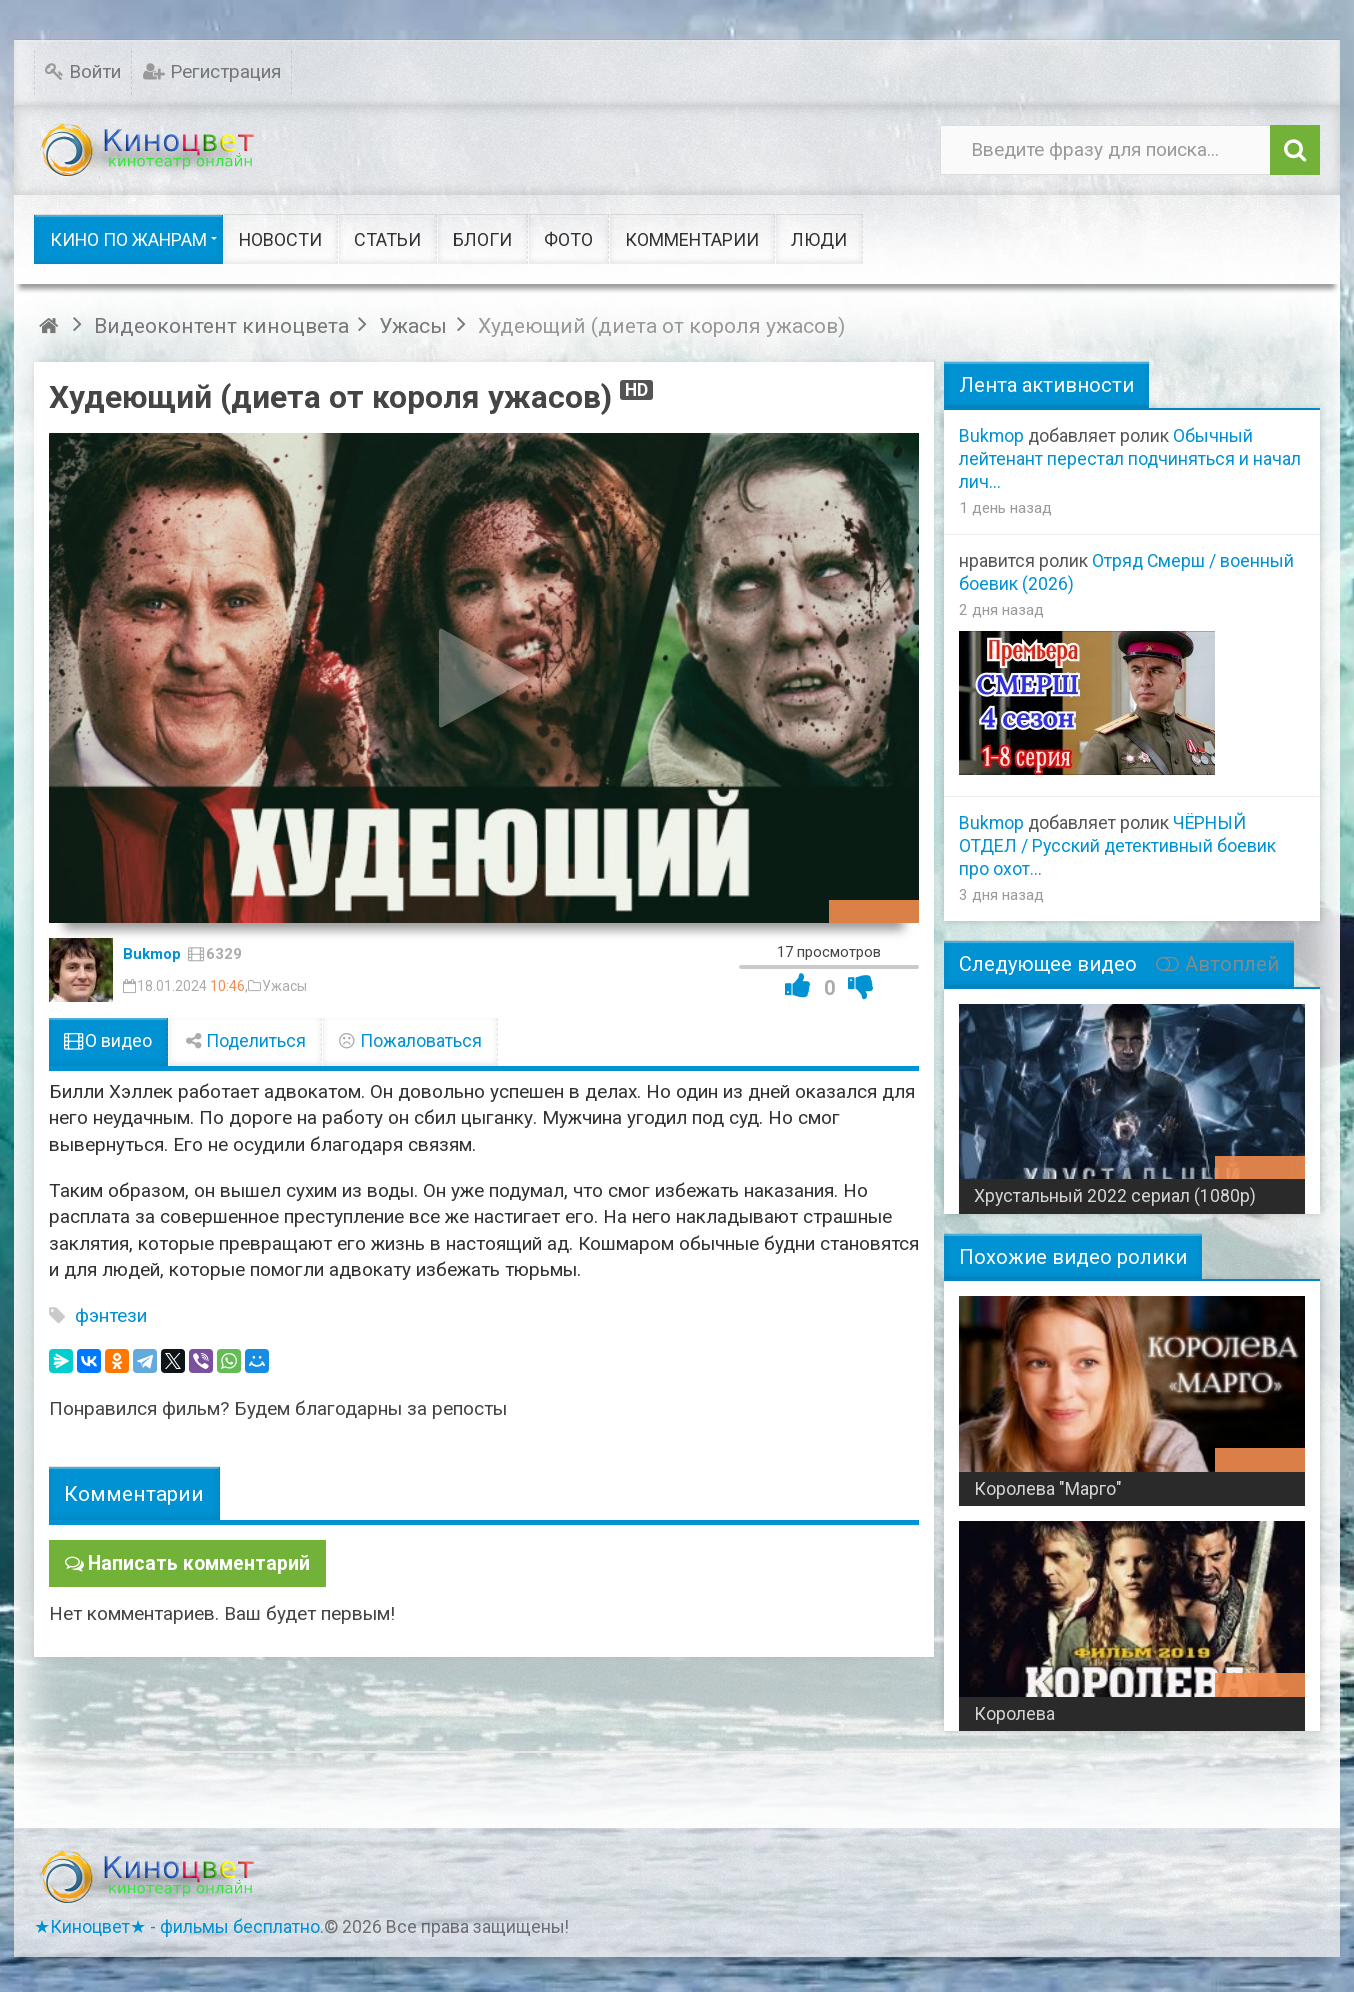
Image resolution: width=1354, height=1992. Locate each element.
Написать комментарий (196, 1562)
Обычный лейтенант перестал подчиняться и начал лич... (1130, 459)
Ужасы (284, 986)
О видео (108, 1041)
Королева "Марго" (1048, 1489)
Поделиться (245, 1041)
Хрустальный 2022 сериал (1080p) (1115, 1196)
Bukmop (152, 954)
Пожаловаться (410, 1041)
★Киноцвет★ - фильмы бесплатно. (179, 1927)
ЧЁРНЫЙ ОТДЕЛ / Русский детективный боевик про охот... (1117, 846)
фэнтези (111, 1315)
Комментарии (134, 1493)
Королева (1014, 1714)
